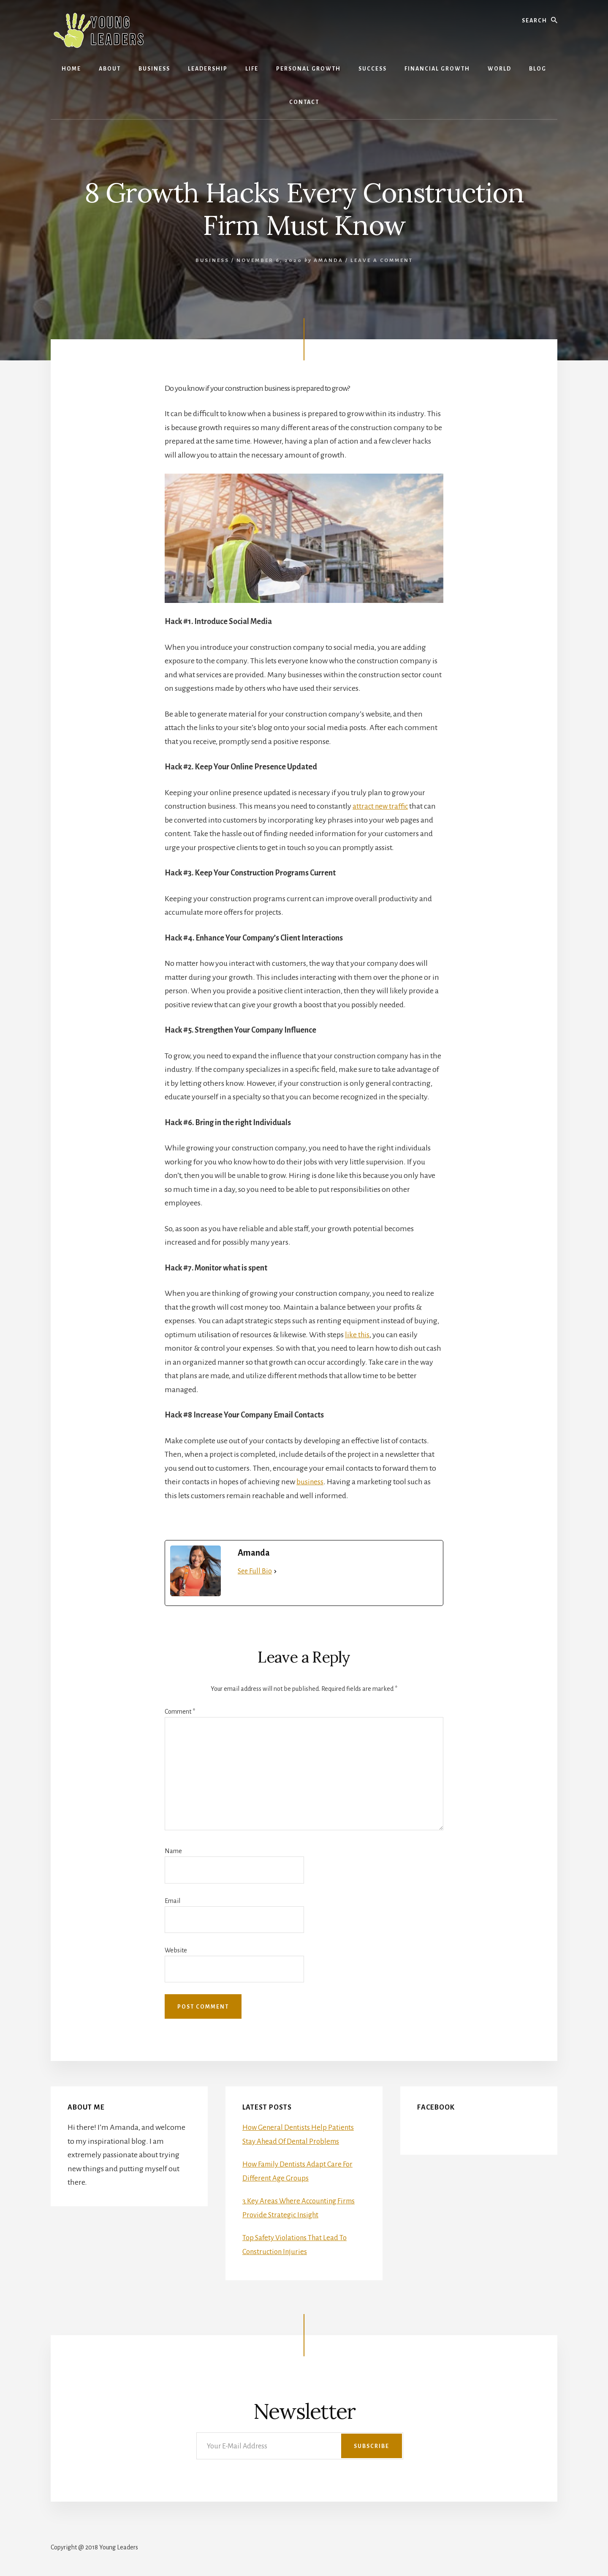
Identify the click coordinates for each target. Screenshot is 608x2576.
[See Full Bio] (275, 1571)
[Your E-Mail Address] (299, 2445)
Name (173, 1851)
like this (357, 1334)
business (310, 1481)
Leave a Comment (381, 260)
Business (212, 260)
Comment (180, 1711)
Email (172, 1900)
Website (176, 1950)
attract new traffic (381, 806)
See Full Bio (255, 1571)
